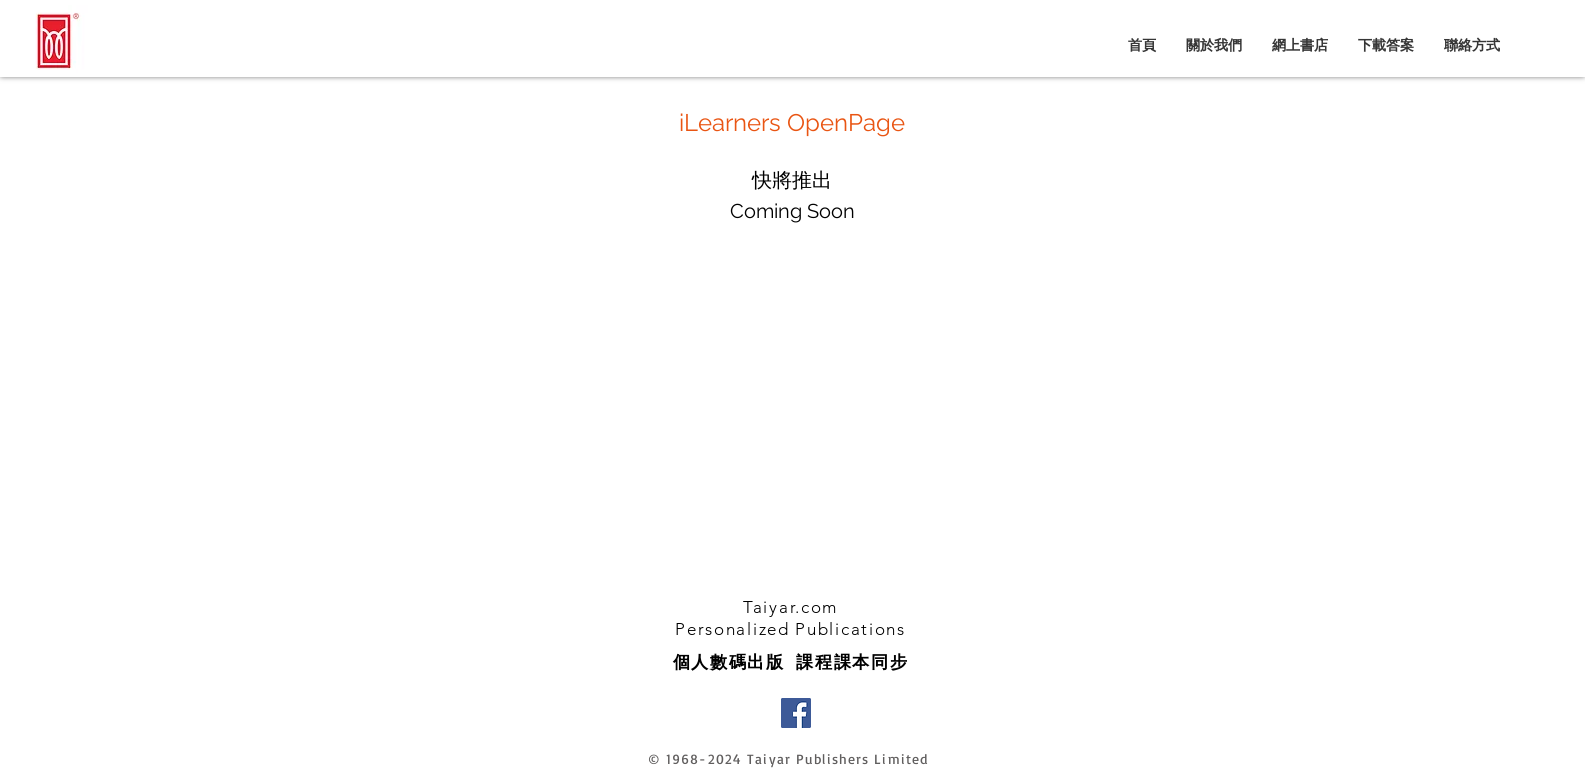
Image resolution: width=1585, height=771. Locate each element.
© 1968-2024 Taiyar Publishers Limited (788, 758)
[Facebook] (796, 713)
